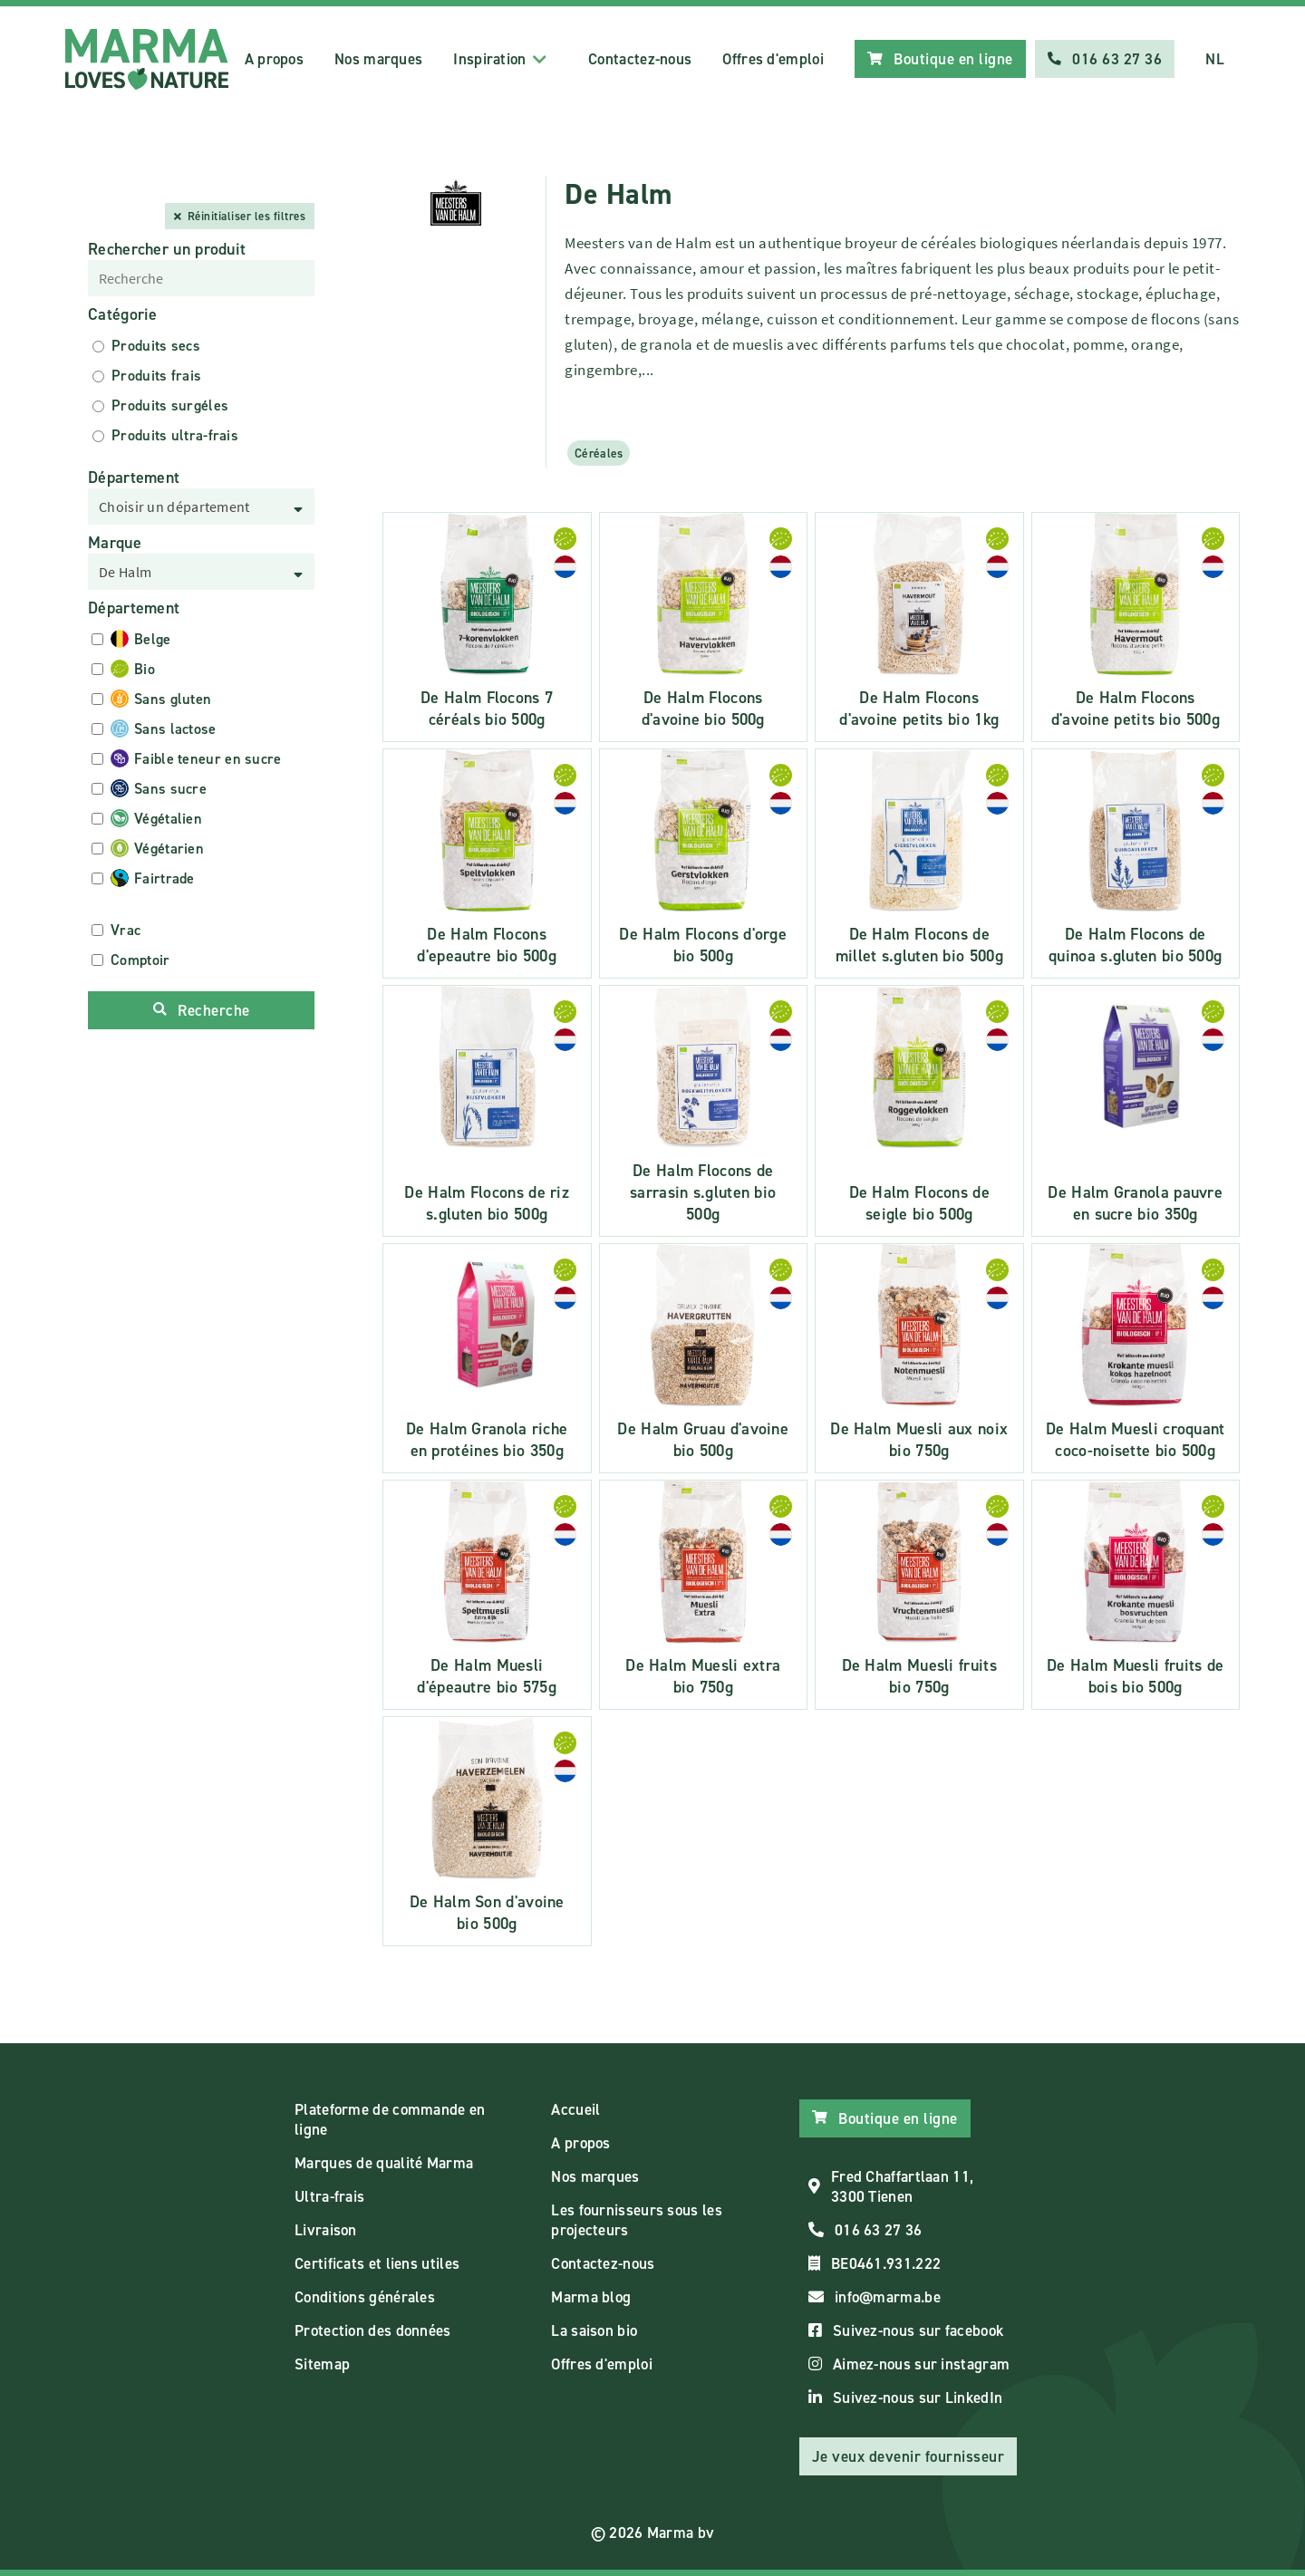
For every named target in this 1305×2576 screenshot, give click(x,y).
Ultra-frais (329, 2196)
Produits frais (156, 375)
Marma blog (591, 2297)
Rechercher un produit (167, 249)
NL (1214, 59)
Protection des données (373, 2330)
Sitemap (322, 2364)
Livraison (326, 2230)
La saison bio (594, 2330)
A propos (274, 59)
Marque (114, 543)
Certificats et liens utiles (377, 2263)
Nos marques (378, 59)
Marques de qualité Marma (384, 2163)
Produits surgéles (169, 405)
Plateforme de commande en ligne (390, 2119)
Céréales (599, 453)
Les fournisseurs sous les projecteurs (636, 2220)
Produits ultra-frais (174, 435)
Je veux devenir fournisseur (908, 2456)
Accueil (575, 2109)
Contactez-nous (639, 59)
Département (133, 477)
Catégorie (123, 314)
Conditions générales (365, 2297)
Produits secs (155, 345)
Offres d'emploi (773, 59)
